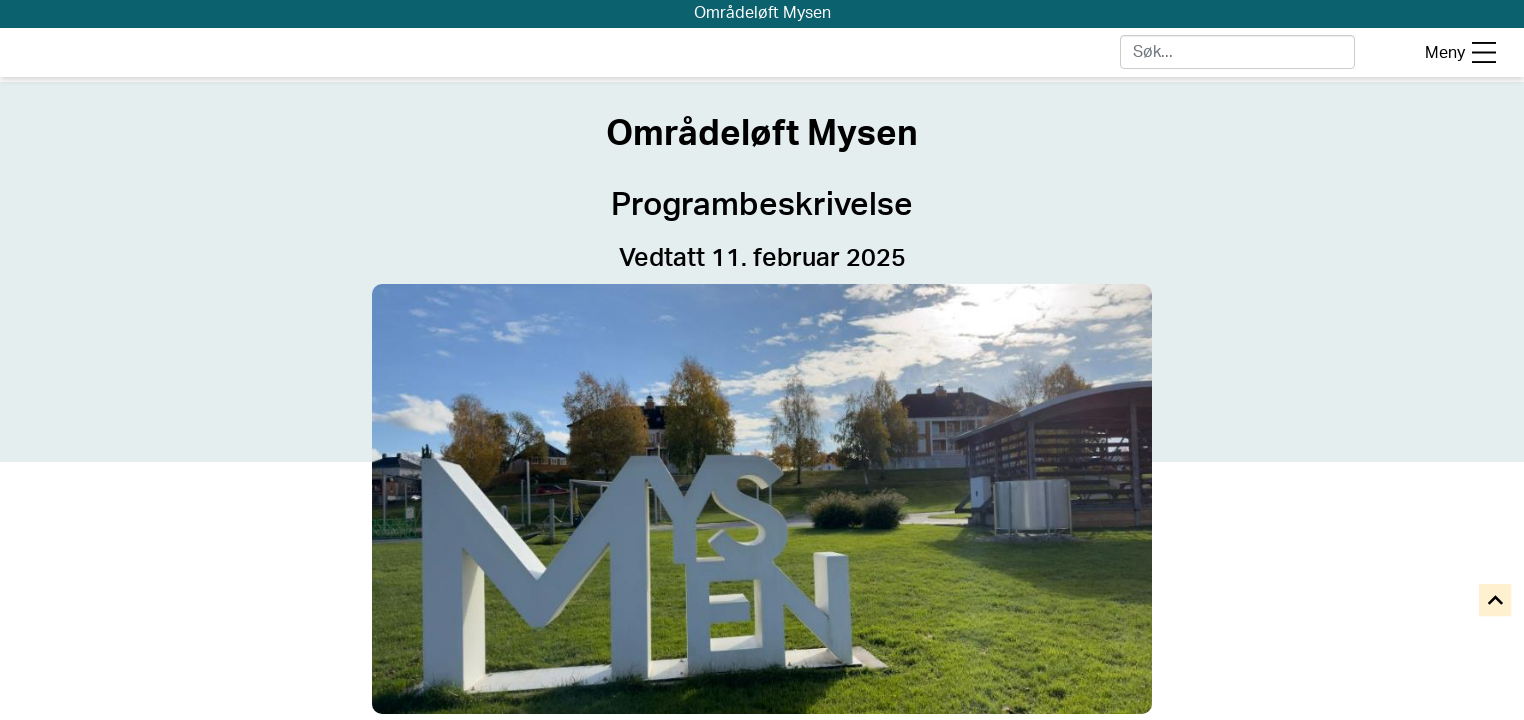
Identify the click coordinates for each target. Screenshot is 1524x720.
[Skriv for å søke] (1237, 52)
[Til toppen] (1496, 601)
